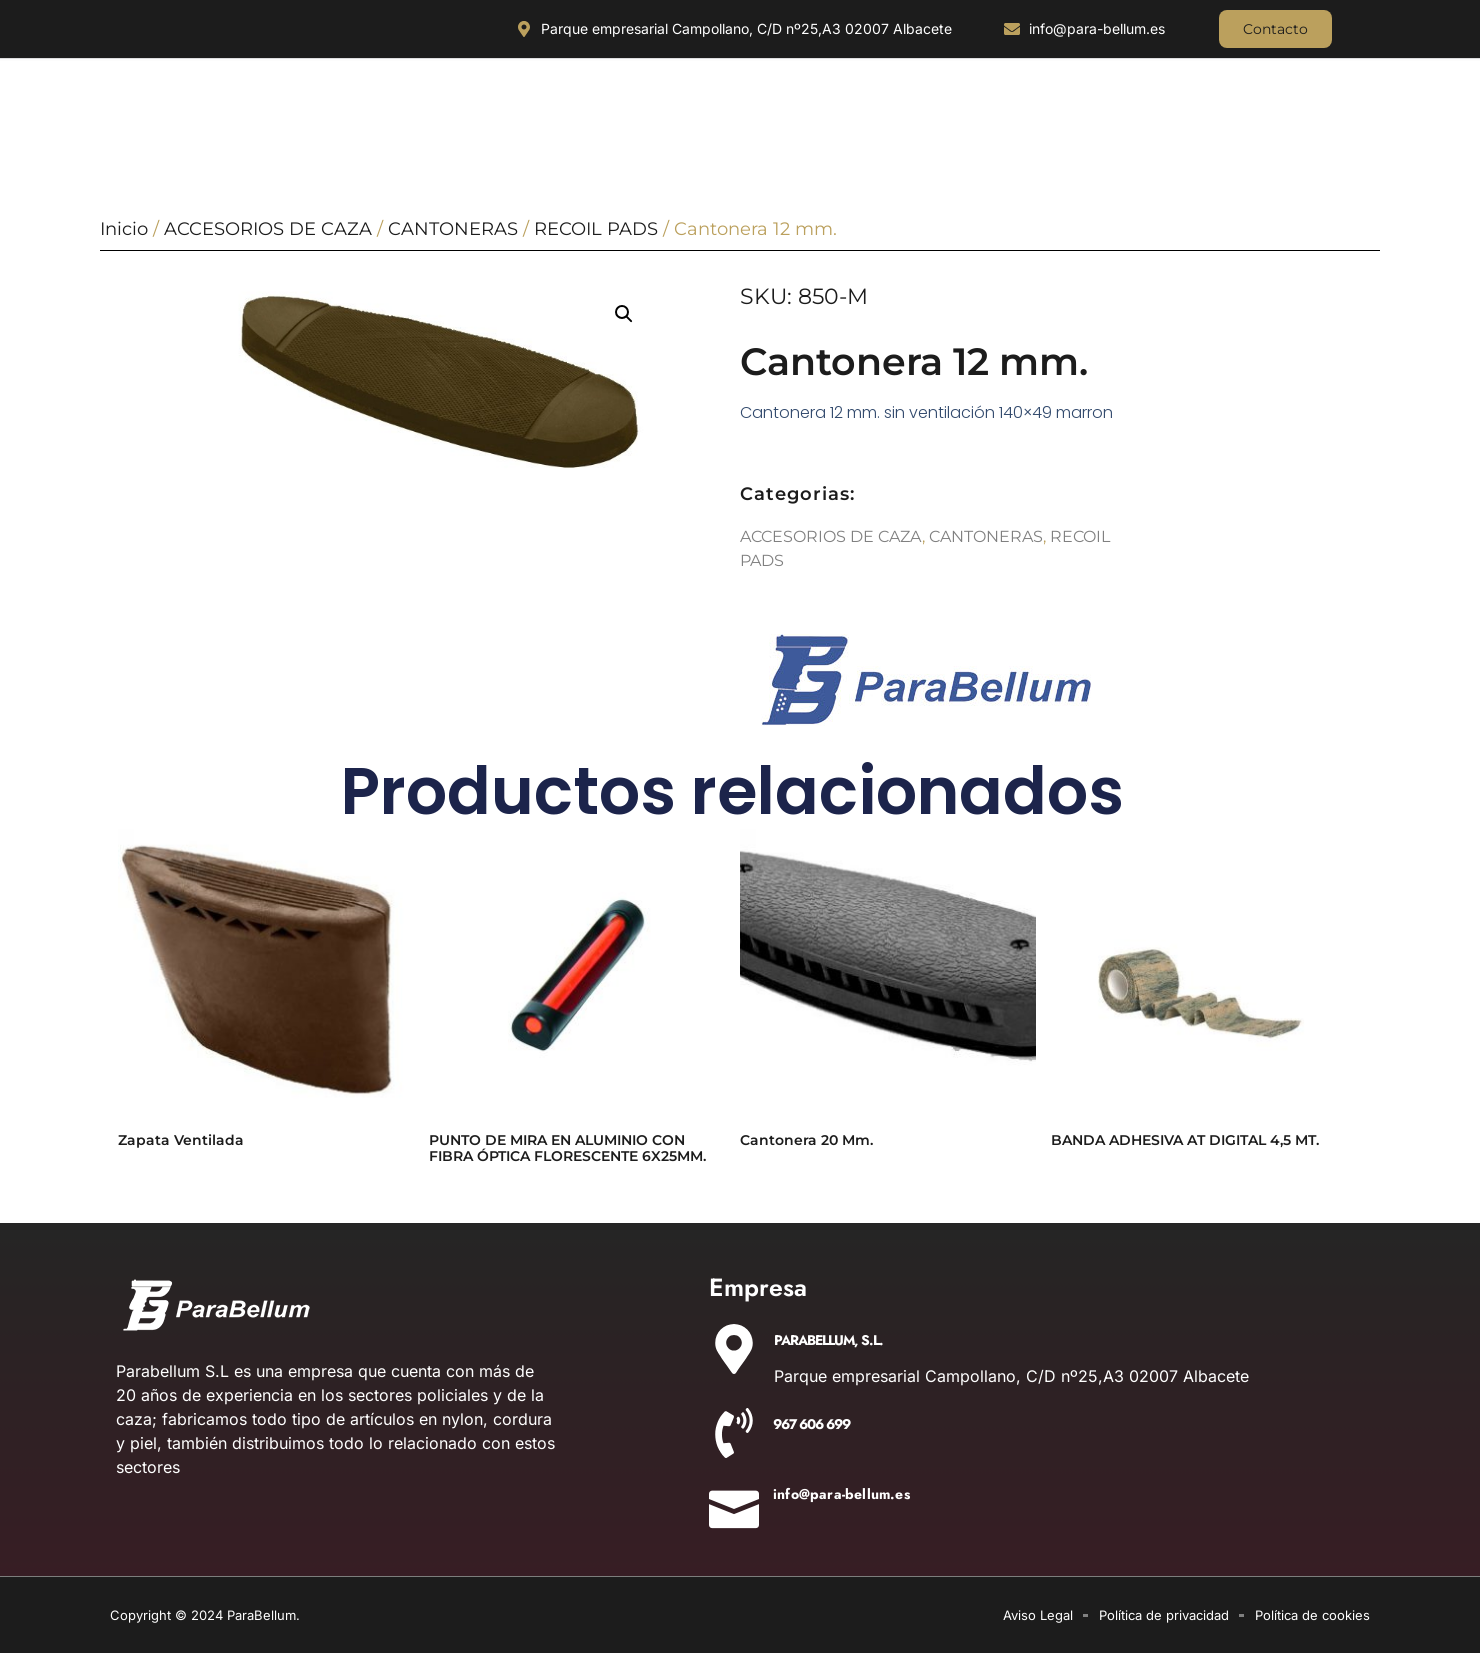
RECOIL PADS (596, 229)
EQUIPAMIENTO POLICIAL (865, 109)
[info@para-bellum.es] (734, 1503)
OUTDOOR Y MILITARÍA (508, 109)
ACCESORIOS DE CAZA (684, 109)
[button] (624, 314)
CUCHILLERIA (174, 109)
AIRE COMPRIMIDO (1039, 109)
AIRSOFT (1316, 109)
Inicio (124, 229)
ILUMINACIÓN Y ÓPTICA (329, 109)
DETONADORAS (1190, 109)
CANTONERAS (453, 229)
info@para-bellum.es (841, 1494)
